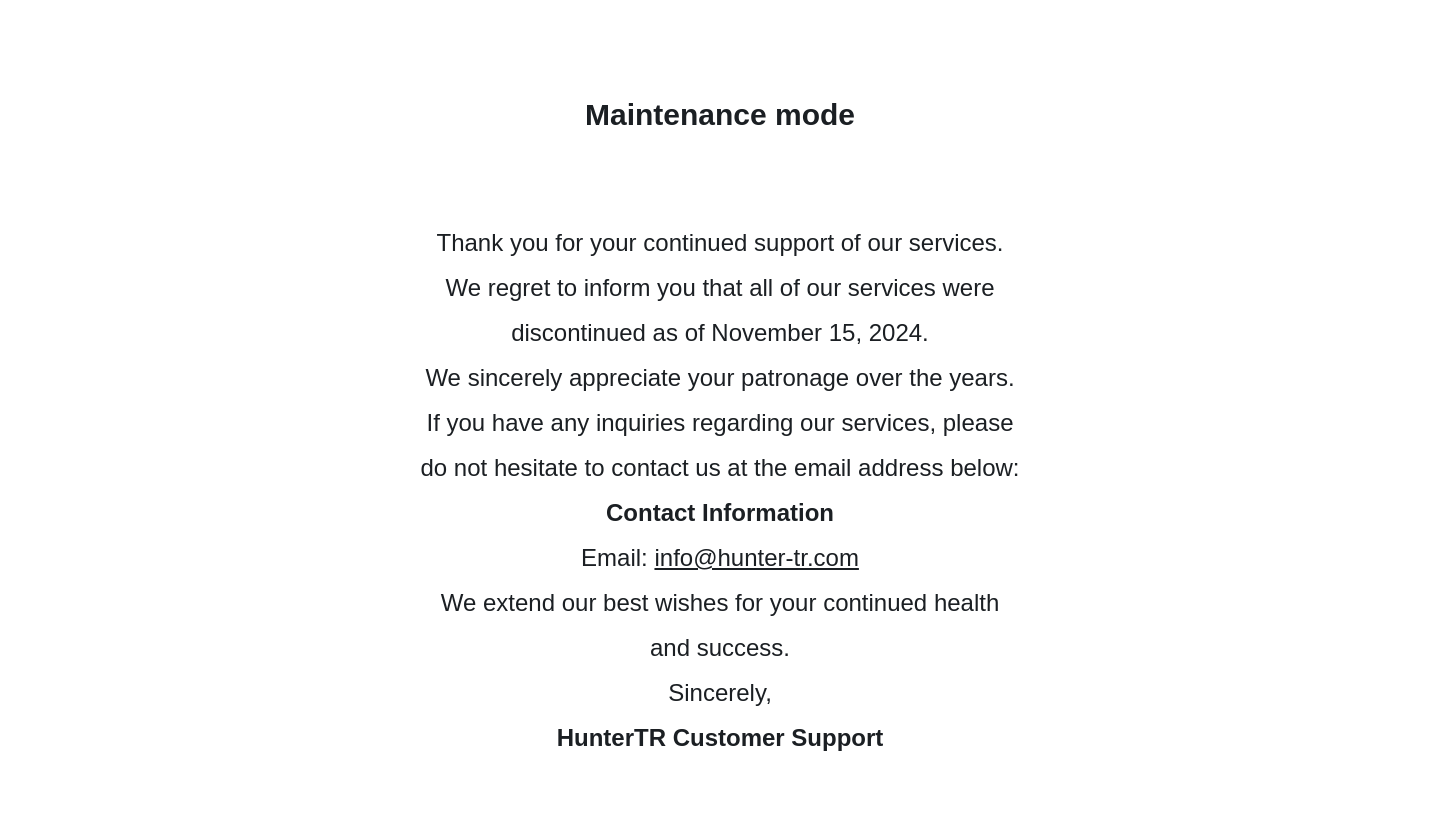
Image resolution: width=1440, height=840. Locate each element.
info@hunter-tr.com (756, 557)
